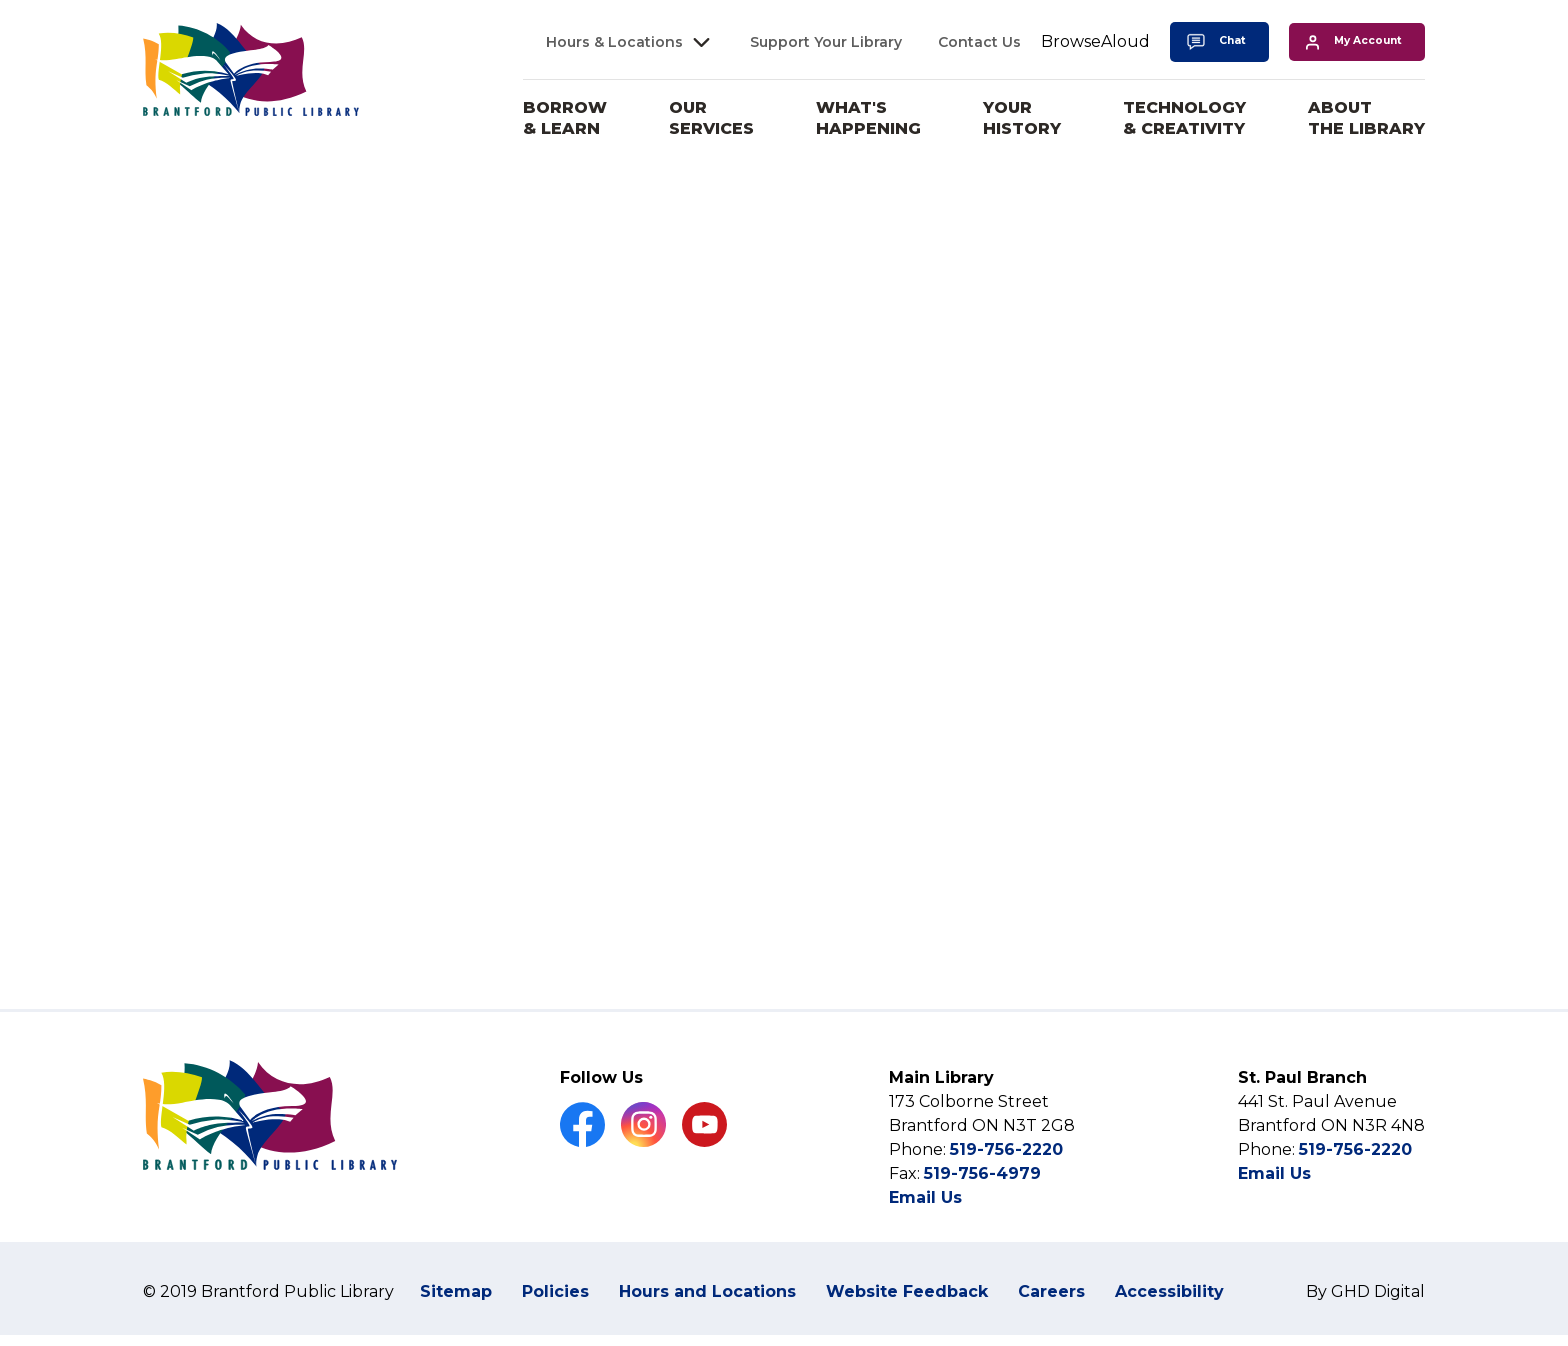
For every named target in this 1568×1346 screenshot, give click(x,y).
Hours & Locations (614, 42)
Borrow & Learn (565, 118)
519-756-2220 (1006, 1187)
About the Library (1366, 118)
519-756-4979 (982, 1211)
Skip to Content (0, 0)
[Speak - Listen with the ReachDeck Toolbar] (1095, 42)
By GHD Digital (1365, 1329)
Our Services (711, 118)
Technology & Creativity (1184, 118)
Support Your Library (826, 42)
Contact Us (979, 42)
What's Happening (868, 118)
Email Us (925, 1235)
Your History (1022, 118)
